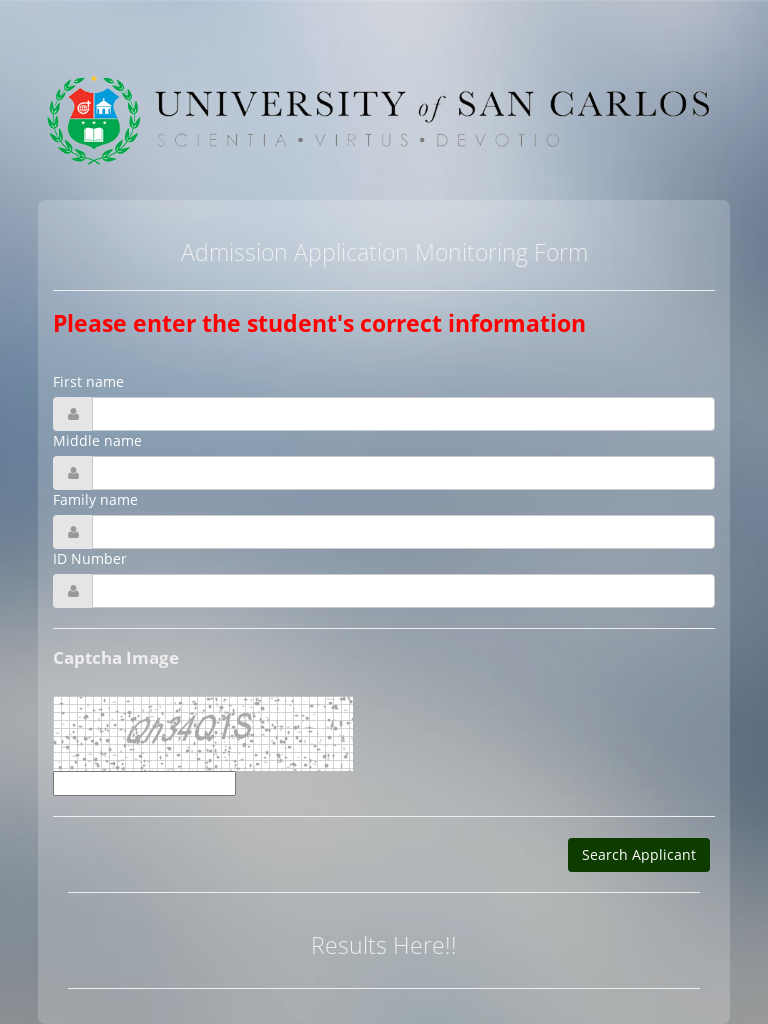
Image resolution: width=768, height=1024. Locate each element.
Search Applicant (639, 854)
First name (88, 381)
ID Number (90, 558)
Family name (95, 499)
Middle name (97, 440)
